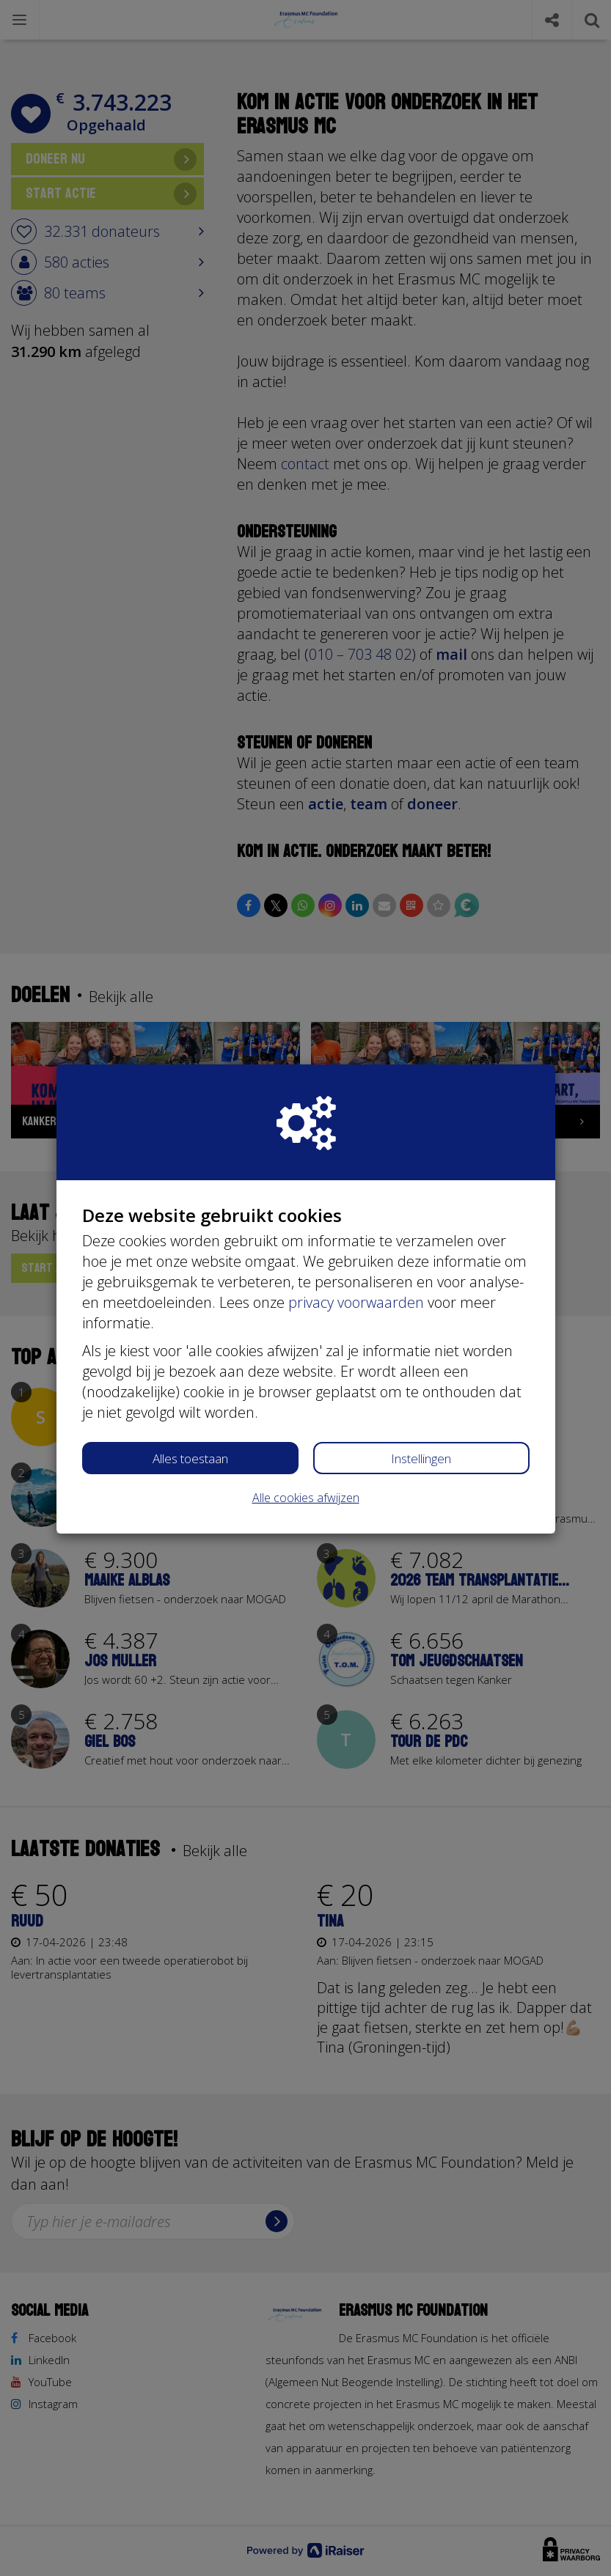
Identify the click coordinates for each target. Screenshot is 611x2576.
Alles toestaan (190, 1458)
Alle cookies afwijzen (305, 1498)
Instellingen (421, 1458)
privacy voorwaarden (356, 1302)
